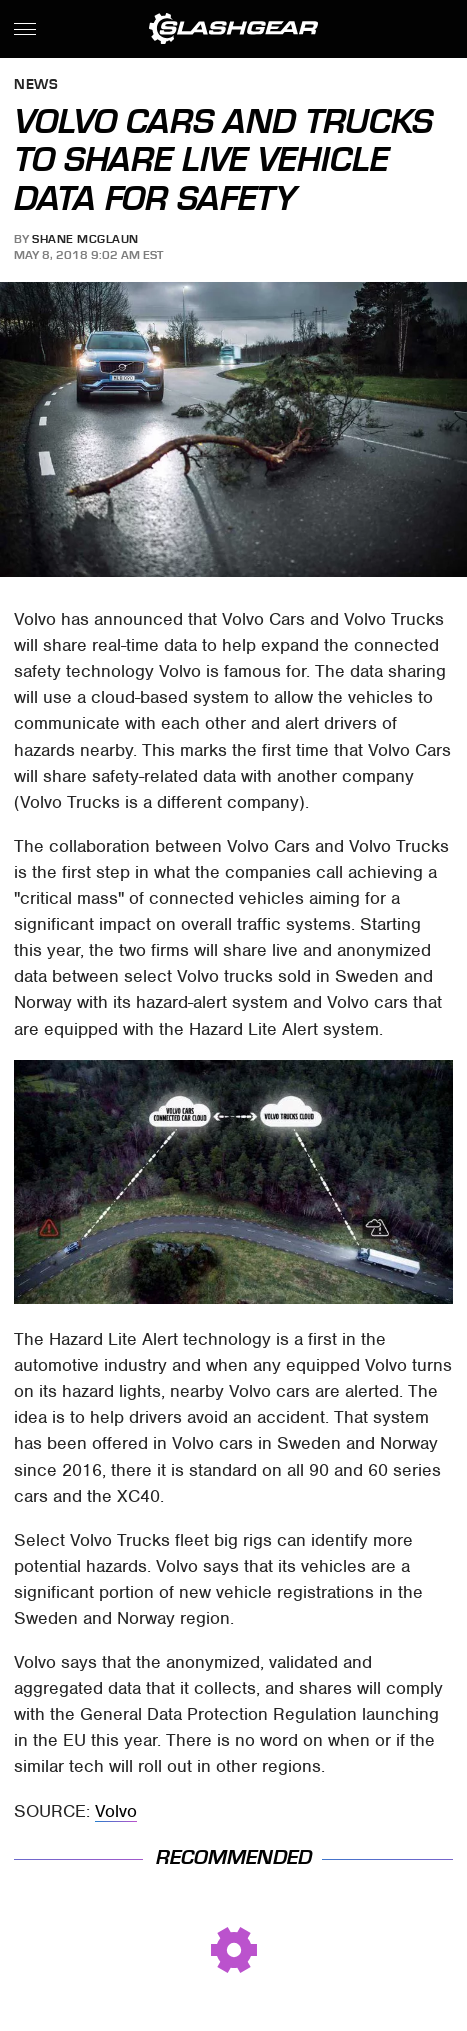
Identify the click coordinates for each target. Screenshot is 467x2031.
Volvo (116, 1811)
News (36, 85)
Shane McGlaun (85, 239)
